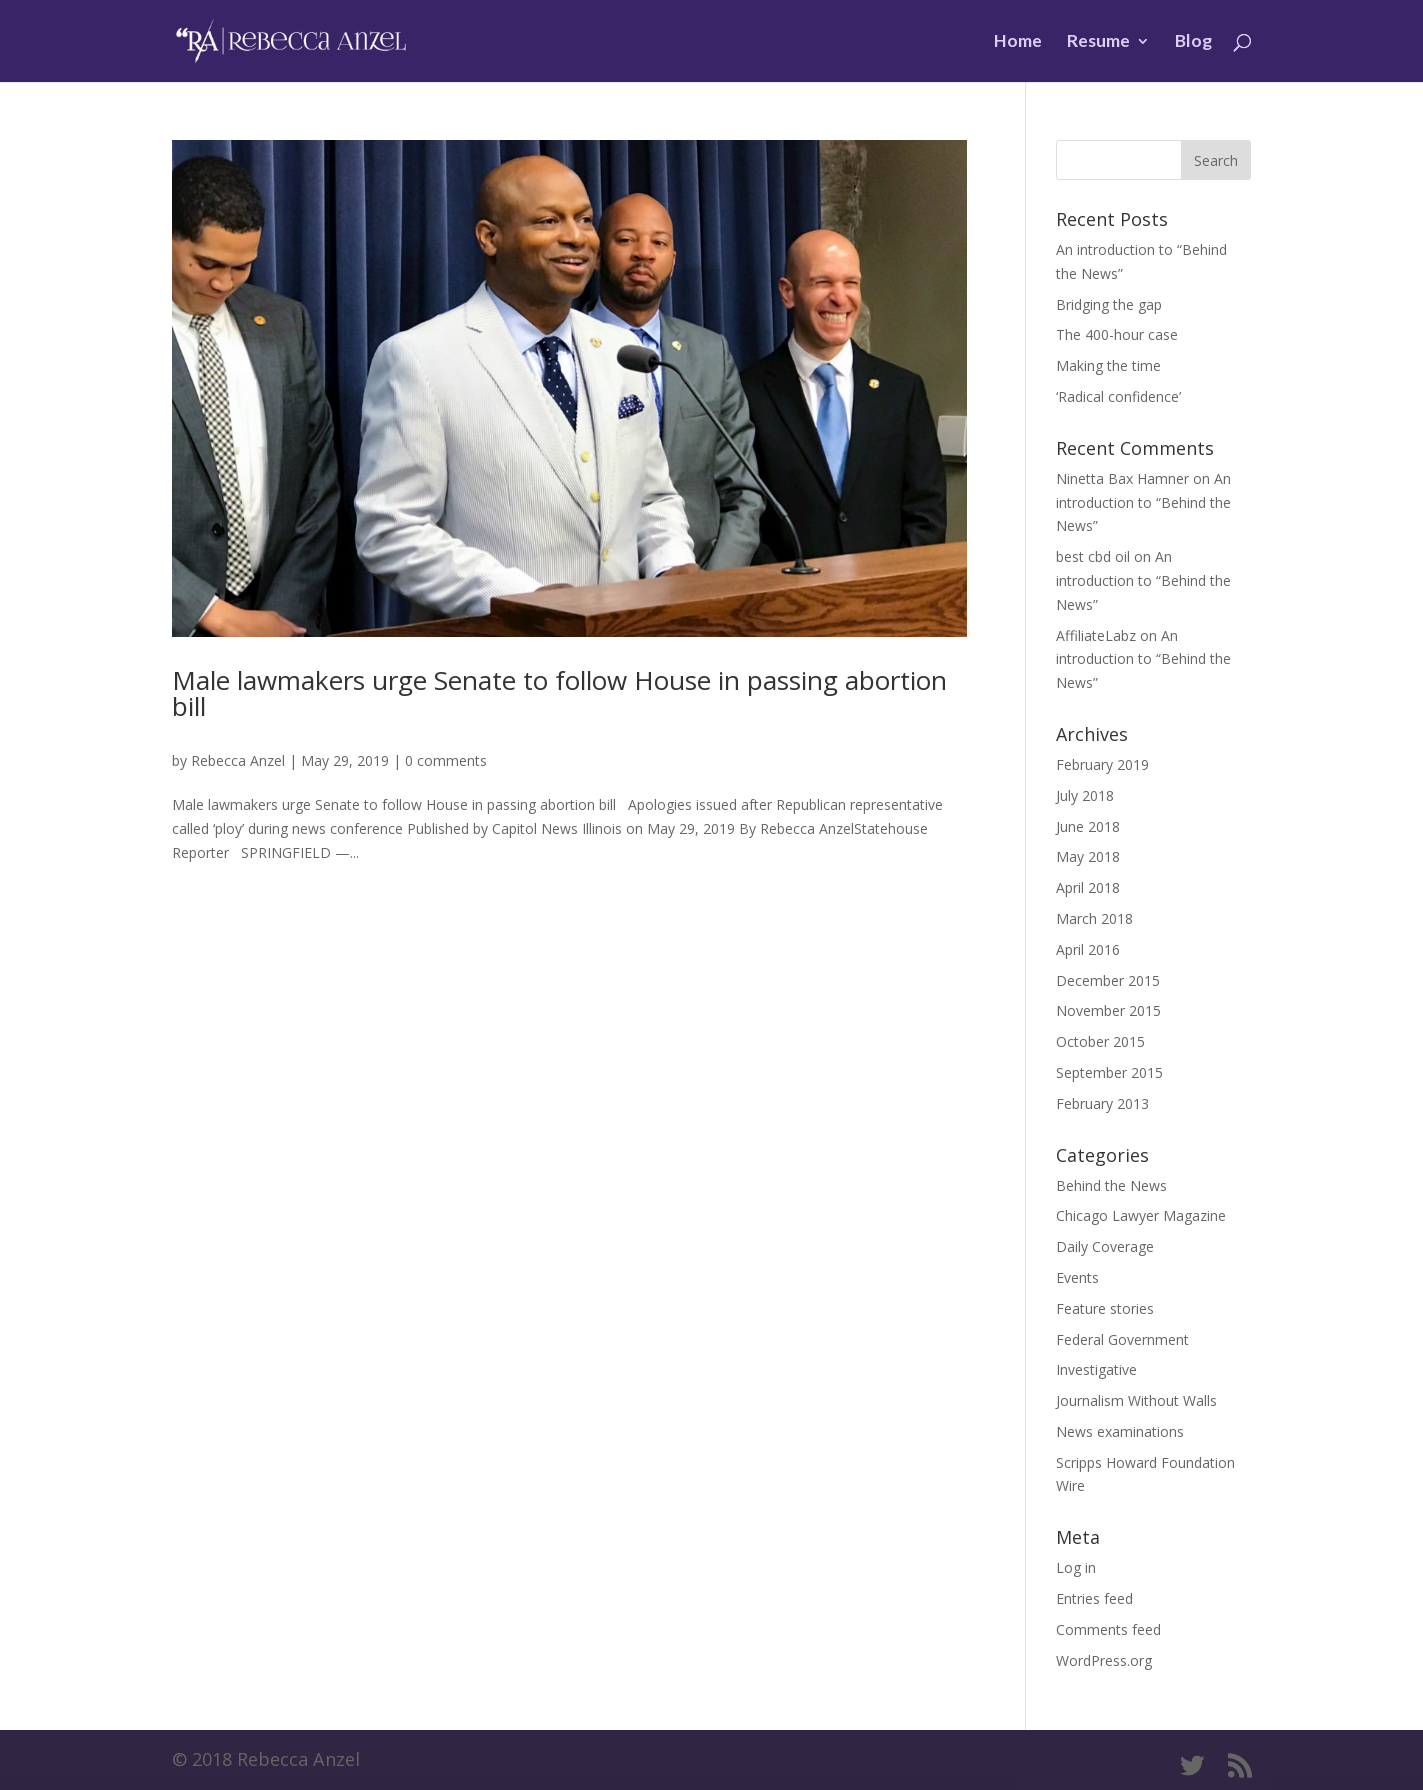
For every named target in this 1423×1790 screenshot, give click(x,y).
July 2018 (1085, 795)
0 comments (446, 760)
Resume (1098, 42)
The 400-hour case (1117, 334)
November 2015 (1108, 1010)
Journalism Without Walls (1136, 1400)
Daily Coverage (1105, 1246)
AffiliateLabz (1096, 635)
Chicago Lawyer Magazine (1141, 1215)
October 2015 (1100, 1041)
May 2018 (1088, 856)
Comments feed (1108, 1629)
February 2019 (1102, 764)
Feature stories (1105, 1308)
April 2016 (1088, 949)
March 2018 (1094, 918)
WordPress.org (1104, 1660)
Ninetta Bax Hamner (1122, 478)
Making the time (1108, 365)
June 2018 (1088, 826)
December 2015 (1108, 980)
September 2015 (1109, 1072)
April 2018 (1088, 887)
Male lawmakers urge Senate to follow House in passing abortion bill (559, 693)
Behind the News (1111, 1185)
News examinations (1120, 1431)
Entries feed (1094, 1598)
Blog (1193, 42)
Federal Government (1122, 1339)
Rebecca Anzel (238, 760)
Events (1077, 1277)
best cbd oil (1093, 556)
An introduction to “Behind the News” (1143, 502)
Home (1018, 42)
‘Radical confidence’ (1118, 396)
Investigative (1096, 1369)
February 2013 (1102, 1103)
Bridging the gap (1109, 304)
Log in (1076, 1567)
